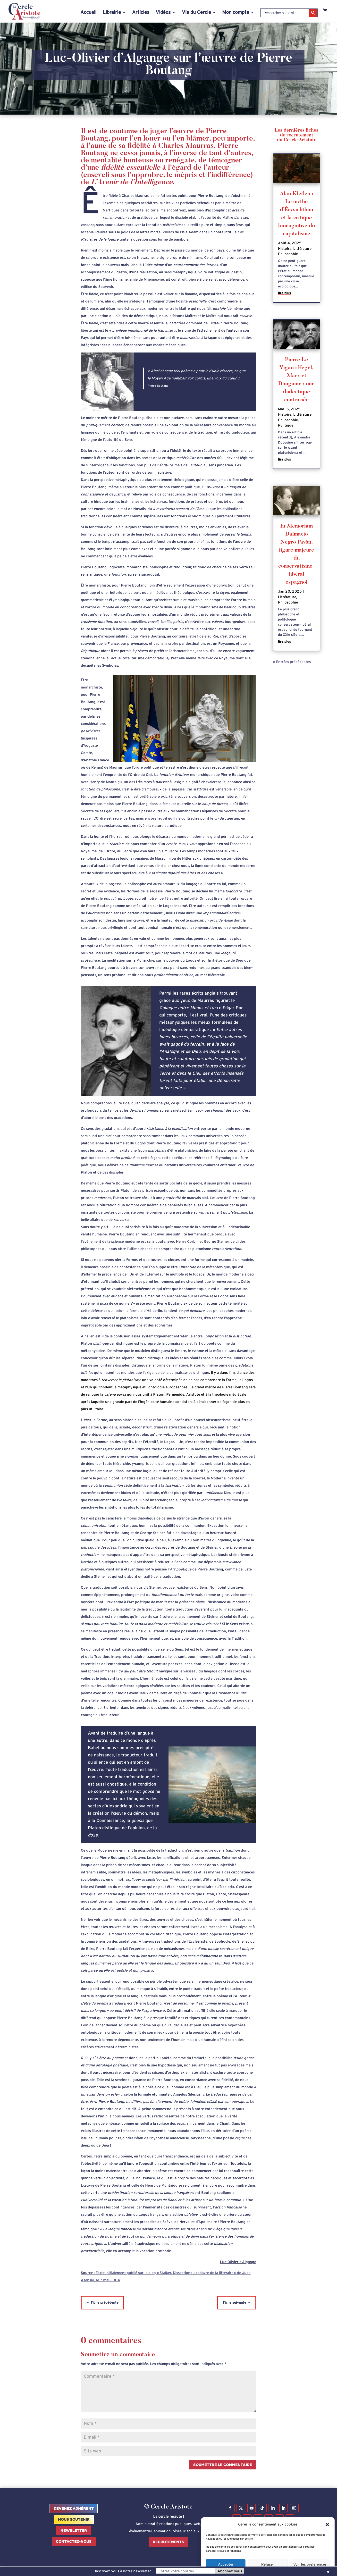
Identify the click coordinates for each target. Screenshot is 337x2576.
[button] (327, 2524)
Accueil (88, 13)
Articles (140, 13)
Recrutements (168, 2542)
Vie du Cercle (196, 13)
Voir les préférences (310, 2564)
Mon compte (235, 13)
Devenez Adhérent (74, 2508)
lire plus (284, 293)
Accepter (226, 2564)
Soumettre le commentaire (222, 2465)
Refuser (267, 2564)
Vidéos (163, 13)
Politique (285, 425)
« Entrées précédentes (292, 662)
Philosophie (288, 254)
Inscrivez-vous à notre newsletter (123, 2571)
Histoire (284, 249)
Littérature (302, 249)
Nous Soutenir (74, 2519)
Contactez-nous (74, 2541)
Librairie (112, 13)
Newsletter (73, 2530)
